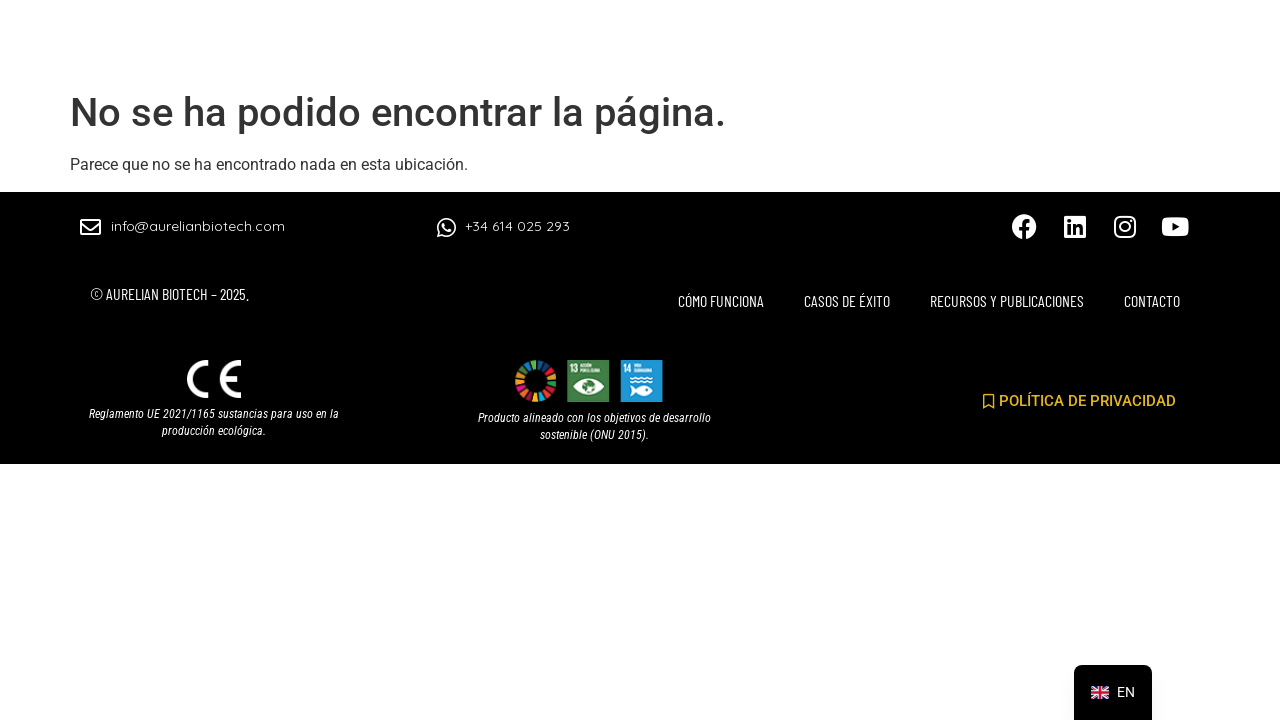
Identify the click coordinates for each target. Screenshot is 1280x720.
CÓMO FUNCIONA (572, 48)
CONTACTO (1138, 48)
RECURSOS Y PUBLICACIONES (948, 48)
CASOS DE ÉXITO (737, 48)
